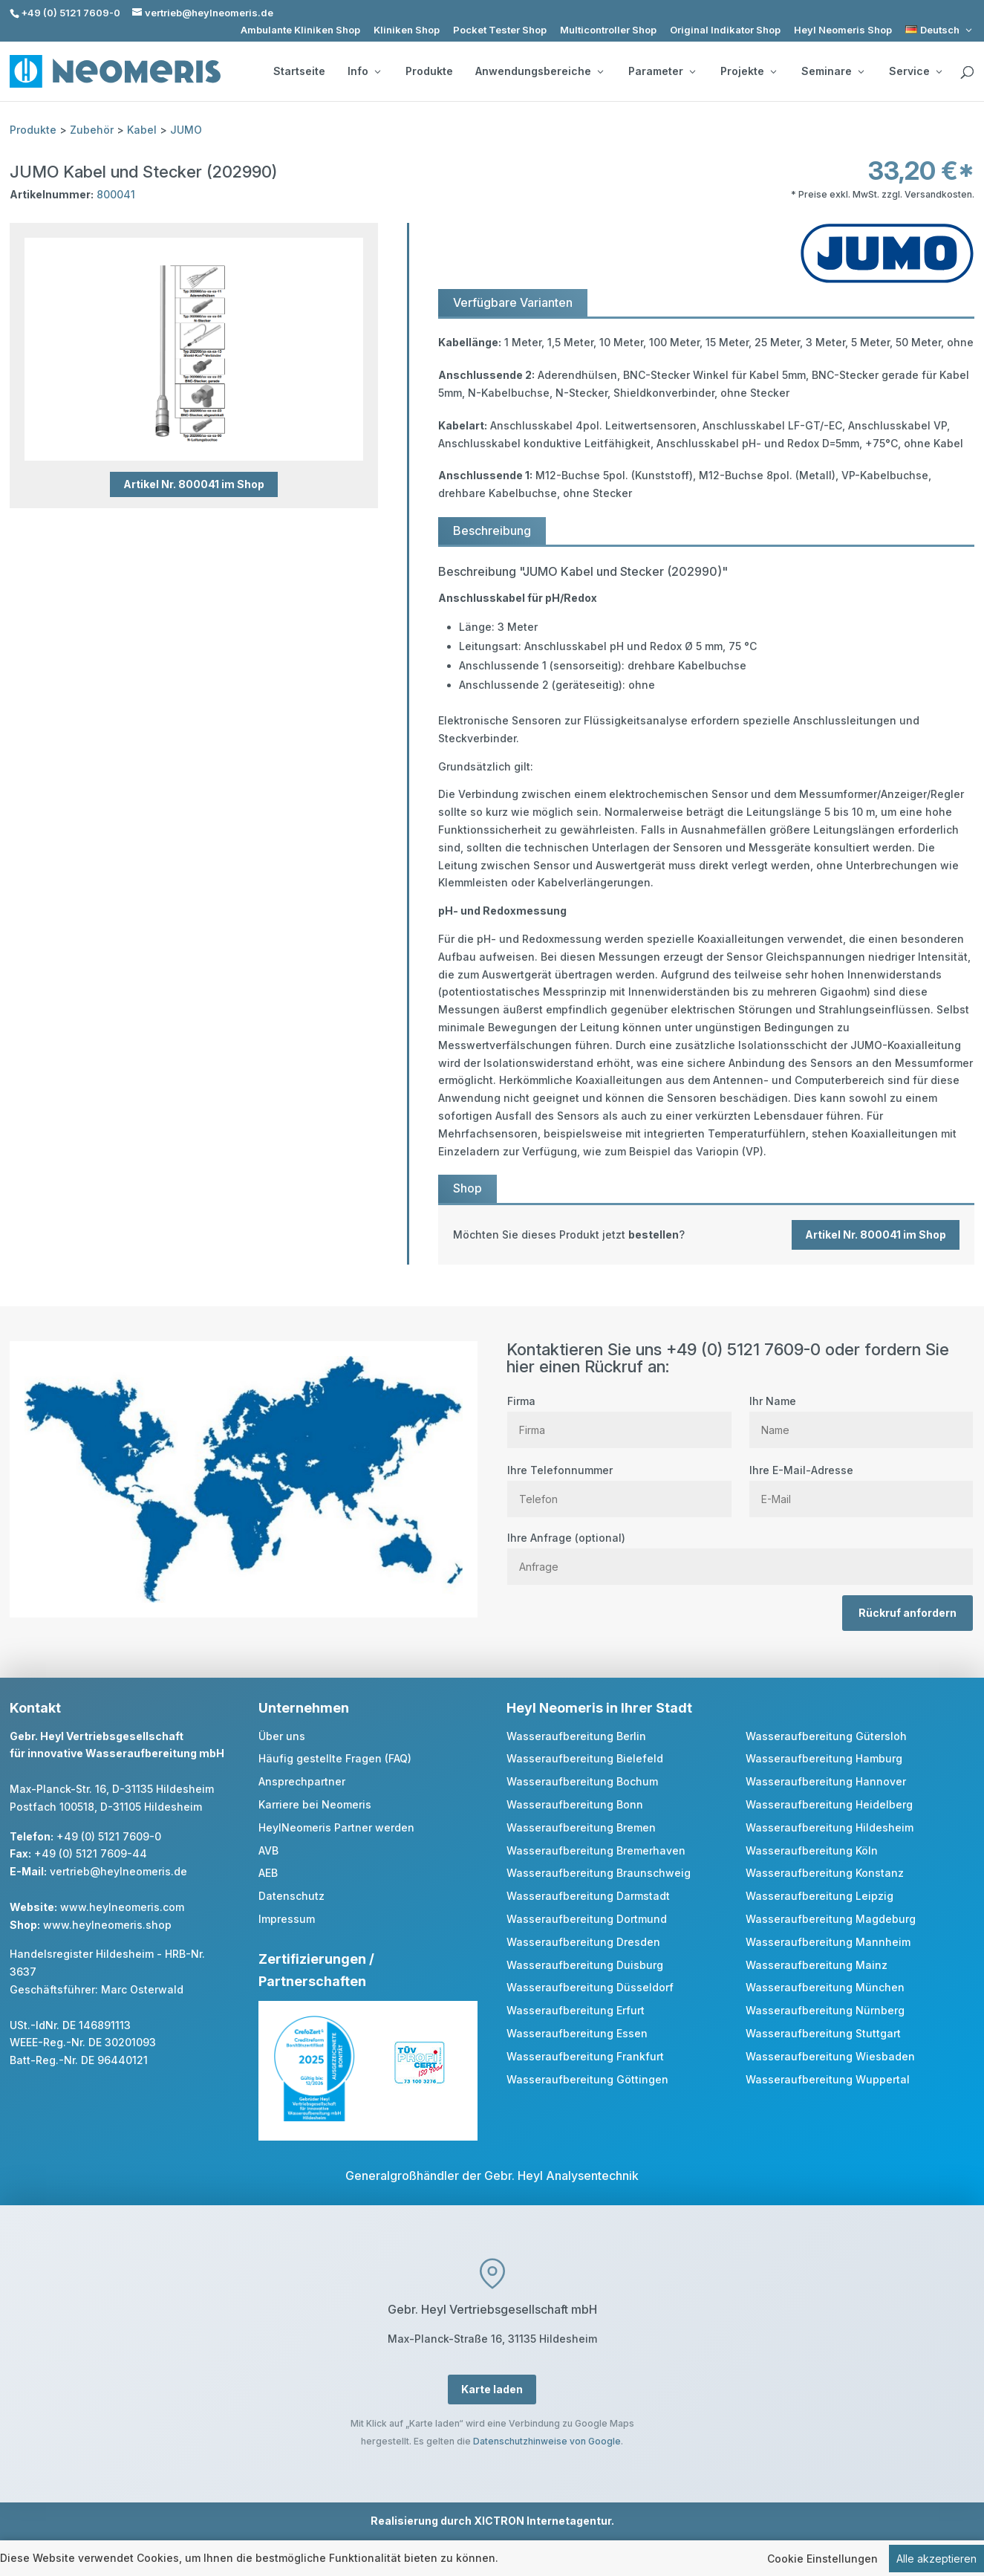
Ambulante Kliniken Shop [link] (300, 30)
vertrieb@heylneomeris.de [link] (118, 1871)
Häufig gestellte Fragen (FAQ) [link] (334, 1758)
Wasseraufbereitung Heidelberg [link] (829, 1804)
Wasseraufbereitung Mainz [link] (816, 1965)
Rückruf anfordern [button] (907, 1612)
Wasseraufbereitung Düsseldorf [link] (590, 1987)
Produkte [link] (429, 71)
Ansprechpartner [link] (301, 1781)
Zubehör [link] (92, 129)
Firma (619, 1415)
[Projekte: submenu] (773, 71)
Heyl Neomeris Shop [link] (843, 30)
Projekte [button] (748, 71)
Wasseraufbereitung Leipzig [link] (819, 1895)
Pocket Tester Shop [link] (500, 30)
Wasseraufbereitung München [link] (825, 1987)
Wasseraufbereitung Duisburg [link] (584, 1965)
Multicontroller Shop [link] (608, 30)
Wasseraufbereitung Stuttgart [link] (823, 2033)
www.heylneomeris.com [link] (122, 1907)
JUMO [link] (186, 129)
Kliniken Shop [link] (407, 30)
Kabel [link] (142, 129)
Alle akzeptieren (936, 2560)
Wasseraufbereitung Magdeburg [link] (831, 1918)
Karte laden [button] (492, 2389)
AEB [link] (268, 1872)
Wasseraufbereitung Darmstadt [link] (588, 1895)
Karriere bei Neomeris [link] (314, 1804)
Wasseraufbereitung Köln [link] (812, 1850)
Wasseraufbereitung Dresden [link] (583, 1942)
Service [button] (915, 71)
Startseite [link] (299, 71)
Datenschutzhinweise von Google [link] (547, 2441)
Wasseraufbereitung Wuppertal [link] (828, 2079)
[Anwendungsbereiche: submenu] (600, 71)
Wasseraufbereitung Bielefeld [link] (584, 1758)
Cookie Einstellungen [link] (822, 2560)
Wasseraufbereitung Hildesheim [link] (829, 1827)
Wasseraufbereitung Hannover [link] (826, 1781)
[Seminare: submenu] (861, 71)
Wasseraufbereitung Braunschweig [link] (598, 1872)
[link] (939, 30)
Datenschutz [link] (291, 1895)
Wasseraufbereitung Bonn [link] (574, 1804)
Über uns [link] (281, 1736)
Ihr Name (861, 1415)
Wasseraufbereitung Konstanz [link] (825, 1872)
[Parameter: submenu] (692, 71)
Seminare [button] (832, 71)
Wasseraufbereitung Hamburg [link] (824, 1758)
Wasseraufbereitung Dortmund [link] (586, 1918)
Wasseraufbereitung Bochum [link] (582, 1781)
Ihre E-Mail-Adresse (861, 1484)
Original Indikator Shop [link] (725, 30)
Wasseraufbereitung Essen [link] (577, 2033)
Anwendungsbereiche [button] (539, 71)
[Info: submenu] (377, 71)
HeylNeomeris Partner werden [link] (336, 1827)
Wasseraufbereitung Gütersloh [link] (826, 1736)
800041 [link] (116, 194)
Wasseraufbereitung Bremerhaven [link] (595, 1850)
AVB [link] (268, 1850)
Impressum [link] (286, 1918)
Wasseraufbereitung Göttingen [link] (587, 2079)
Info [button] (364, 71)
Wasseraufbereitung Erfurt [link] (575, 2010)
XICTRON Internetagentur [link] (542, 2520)
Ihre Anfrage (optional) (740, 1552)
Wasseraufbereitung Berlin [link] (576, 1736)
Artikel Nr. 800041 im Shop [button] (193, 484)
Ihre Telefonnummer (619, 1484)
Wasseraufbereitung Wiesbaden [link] (830, 2056)
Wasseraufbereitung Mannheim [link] (828, 1942)
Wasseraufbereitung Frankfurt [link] (585, 2056)
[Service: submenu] (939, 71)
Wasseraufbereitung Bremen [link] (581, 1827)
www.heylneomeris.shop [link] (107, 1924)
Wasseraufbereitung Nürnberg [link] (825, 2010)
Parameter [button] (661, 71)
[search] (967, 73)
